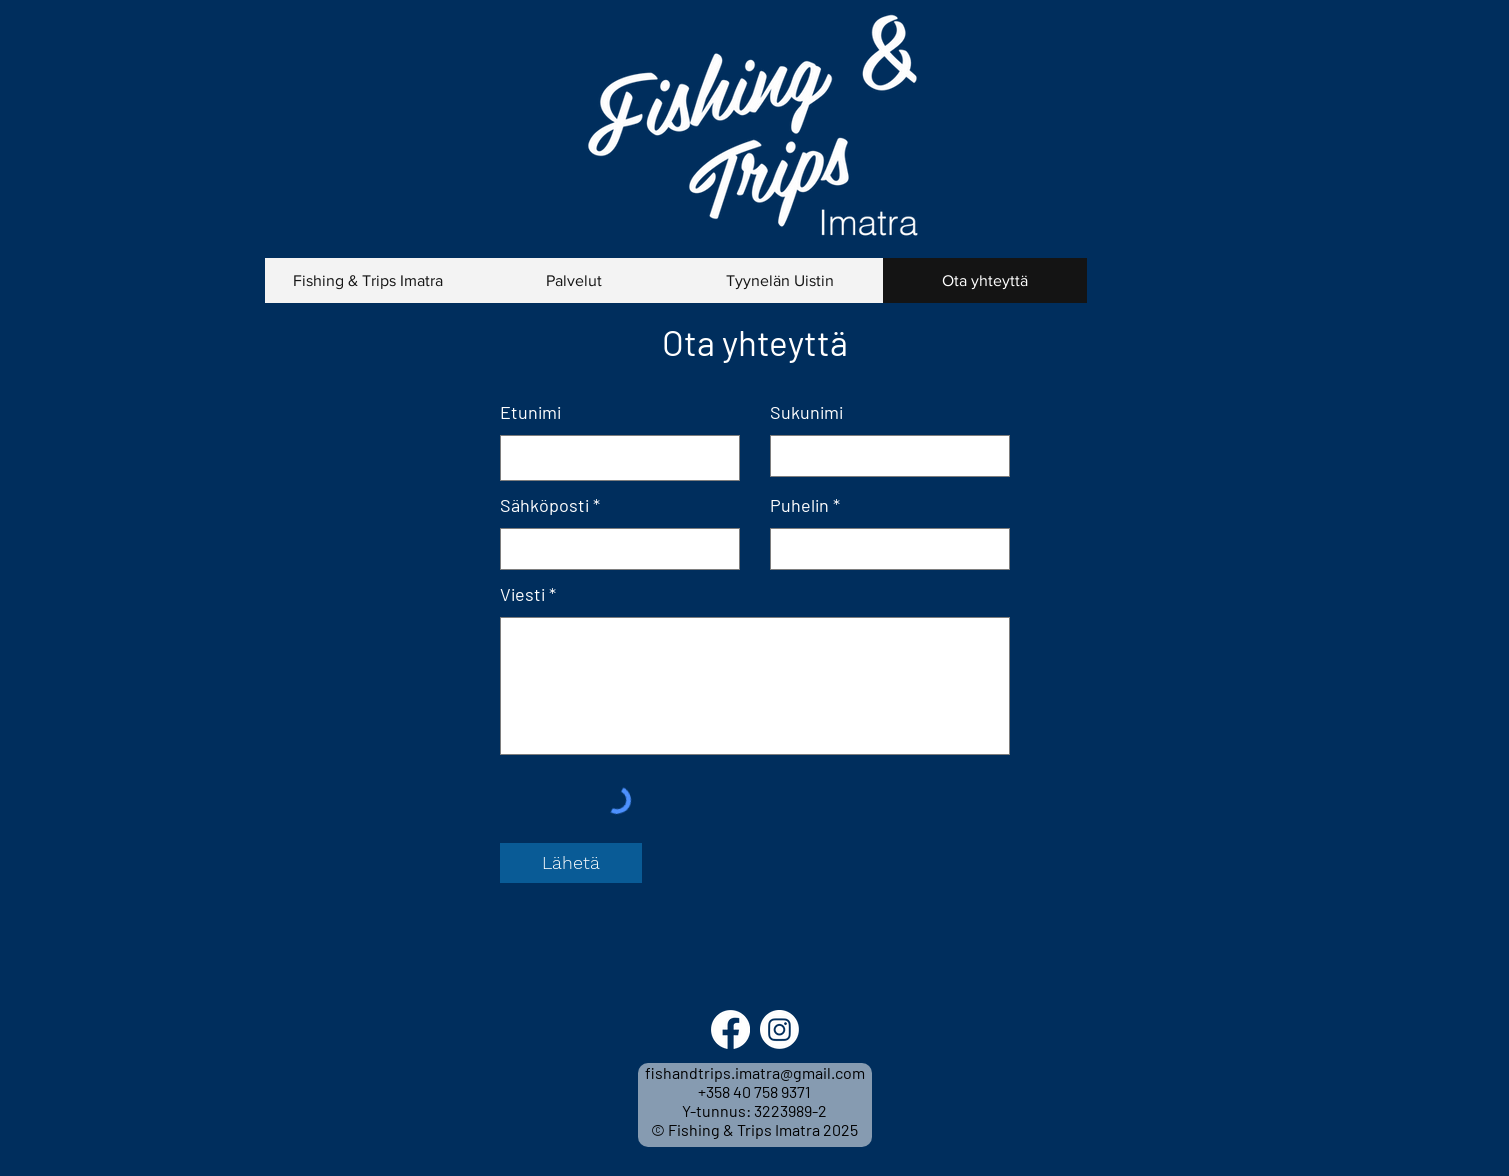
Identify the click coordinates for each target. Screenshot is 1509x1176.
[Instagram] (779, 1029)
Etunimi (530, 412)
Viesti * (528, 594)
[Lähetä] (571, 863)
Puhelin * (805, 505)
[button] (574, 280)
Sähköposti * (550, 505)
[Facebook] (730, 1029)
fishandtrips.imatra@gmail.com (755, 1072)
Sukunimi (806, 412)
